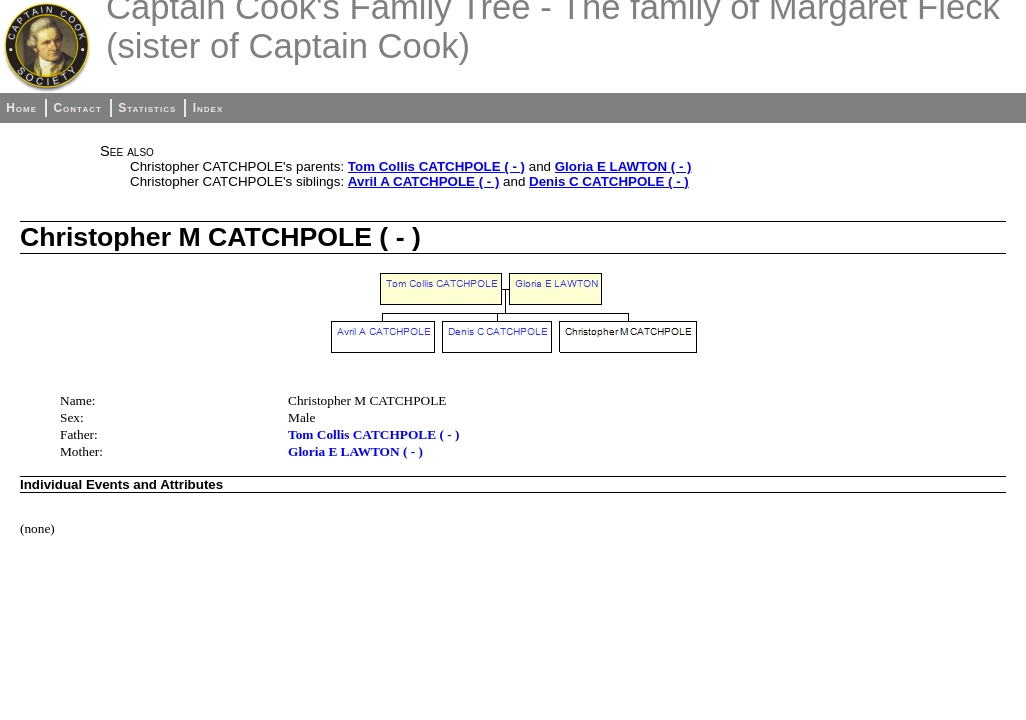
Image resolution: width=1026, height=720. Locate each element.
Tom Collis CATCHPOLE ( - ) (436, 166)
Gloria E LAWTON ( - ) (623, 166)
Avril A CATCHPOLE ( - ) (424, 181)
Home (21, 108)
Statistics (147, 108)
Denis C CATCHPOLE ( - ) (609, 181)
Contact (77, 108)
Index (208, 108)
